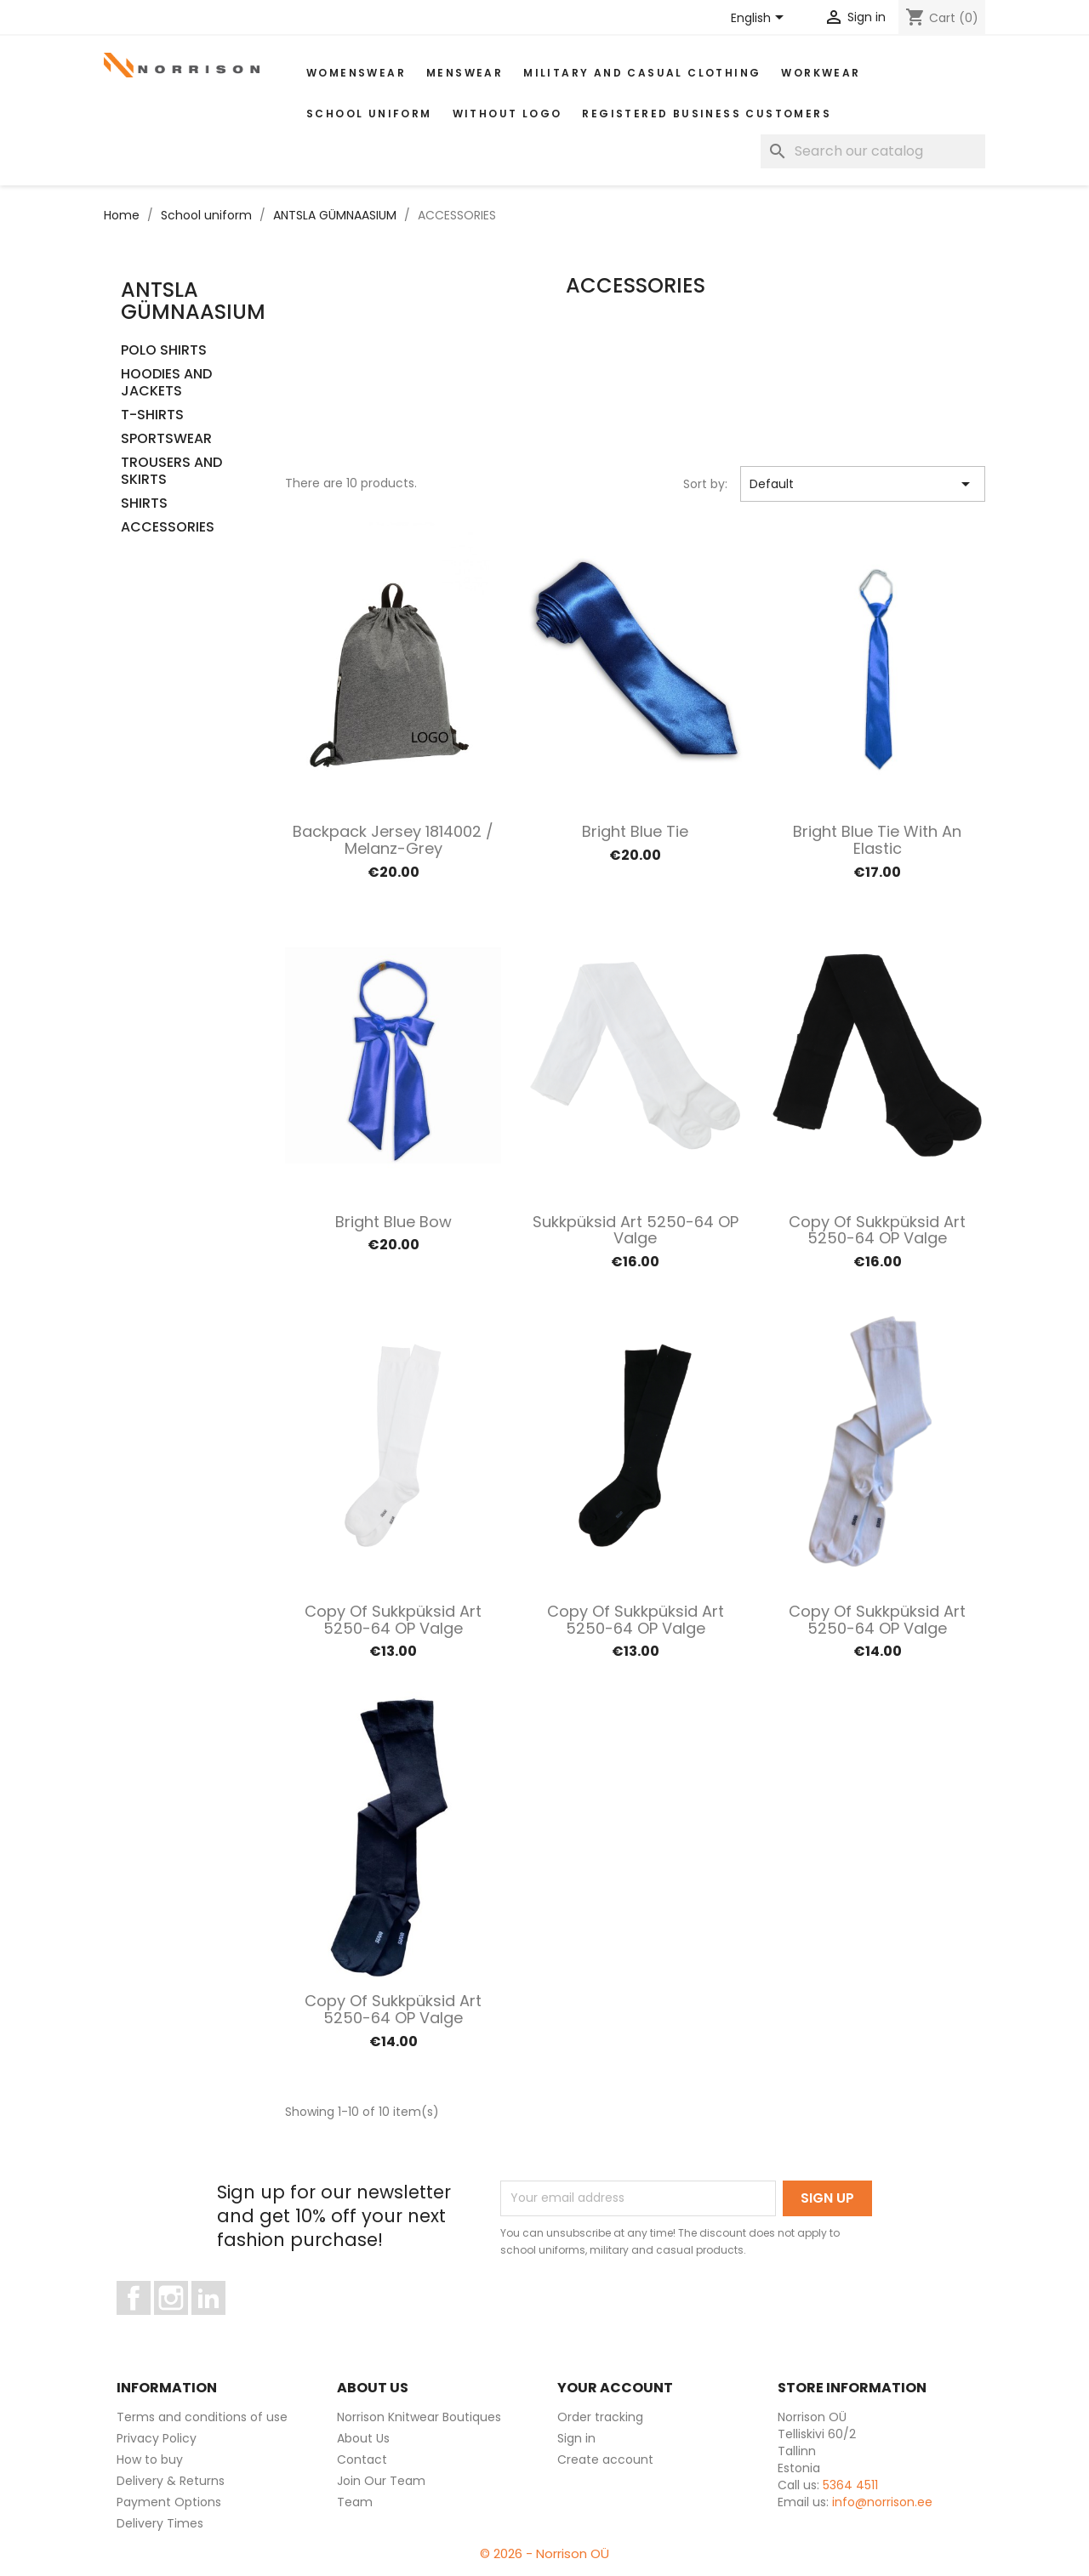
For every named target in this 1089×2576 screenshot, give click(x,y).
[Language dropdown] (760, 19)
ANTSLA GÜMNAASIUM (193, 301)
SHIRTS (144, 504)
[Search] (873, 151)
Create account (605, 2459)
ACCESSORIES (167, 528)
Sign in (576, 2438)
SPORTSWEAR (166, 439)
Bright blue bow (393, 1221)
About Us (363, 2438)
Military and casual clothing (642, 72)
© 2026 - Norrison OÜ (544, 2553)
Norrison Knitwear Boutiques (419, 2416)
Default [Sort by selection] (863, 484)
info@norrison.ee (882, 2502)
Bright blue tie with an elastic (877, 840)
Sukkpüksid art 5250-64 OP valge (635, 1230)
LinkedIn (218, 2322)
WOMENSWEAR (356, 72)
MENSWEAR (464, 72)
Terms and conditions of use (202, 2416)
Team (355, 2502)
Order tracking (600, 2416)
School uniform (369, 113)
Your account (615, 2387)
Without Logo (507, 113)
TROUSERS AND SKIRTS (171, 471)
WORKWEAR (820, 72)
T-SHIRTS (152, 415)
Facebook (150, 2322)
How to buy (150, 2459)
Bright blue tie (635, 831)
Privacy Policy (157, 2438)
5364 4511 (850, 2485)
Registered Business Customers (706, 113)
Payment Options (169, 2502)
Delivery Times (160, 2523)
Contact (362, 2459)
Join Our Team (381, 2480)
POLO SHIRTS (164, 351)
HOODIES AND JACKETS (166, 383)
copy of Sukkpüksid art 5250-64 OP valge (877, 1230)
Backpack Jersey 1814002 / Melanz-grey (393, 840)
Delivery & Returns (171, 2480)
